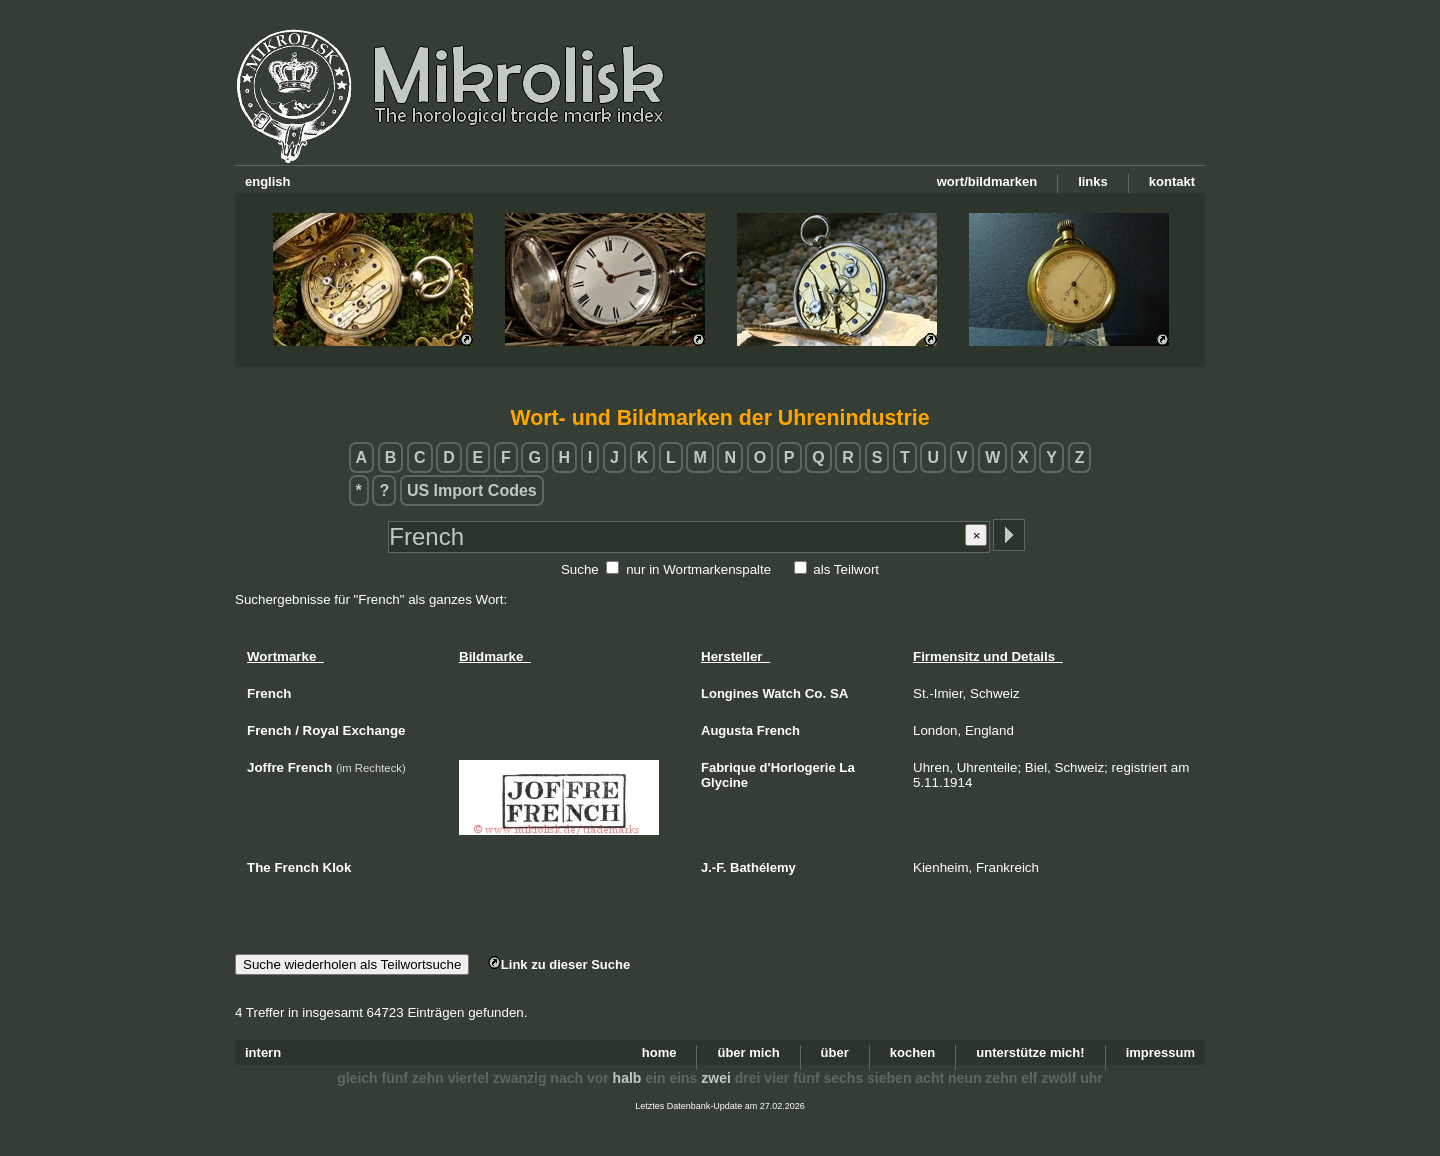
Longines (730, 693)
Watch (781, 693)
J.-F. (713, 867)
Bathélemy (763, 867)
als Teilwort (846, 569)
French (778, 730)
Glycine (724, 782)
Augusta (727, 730)
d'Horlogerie (798, 767)
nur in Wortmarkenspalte (698, 569)
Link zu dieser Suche (559, 964)
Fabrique (728, 767)
